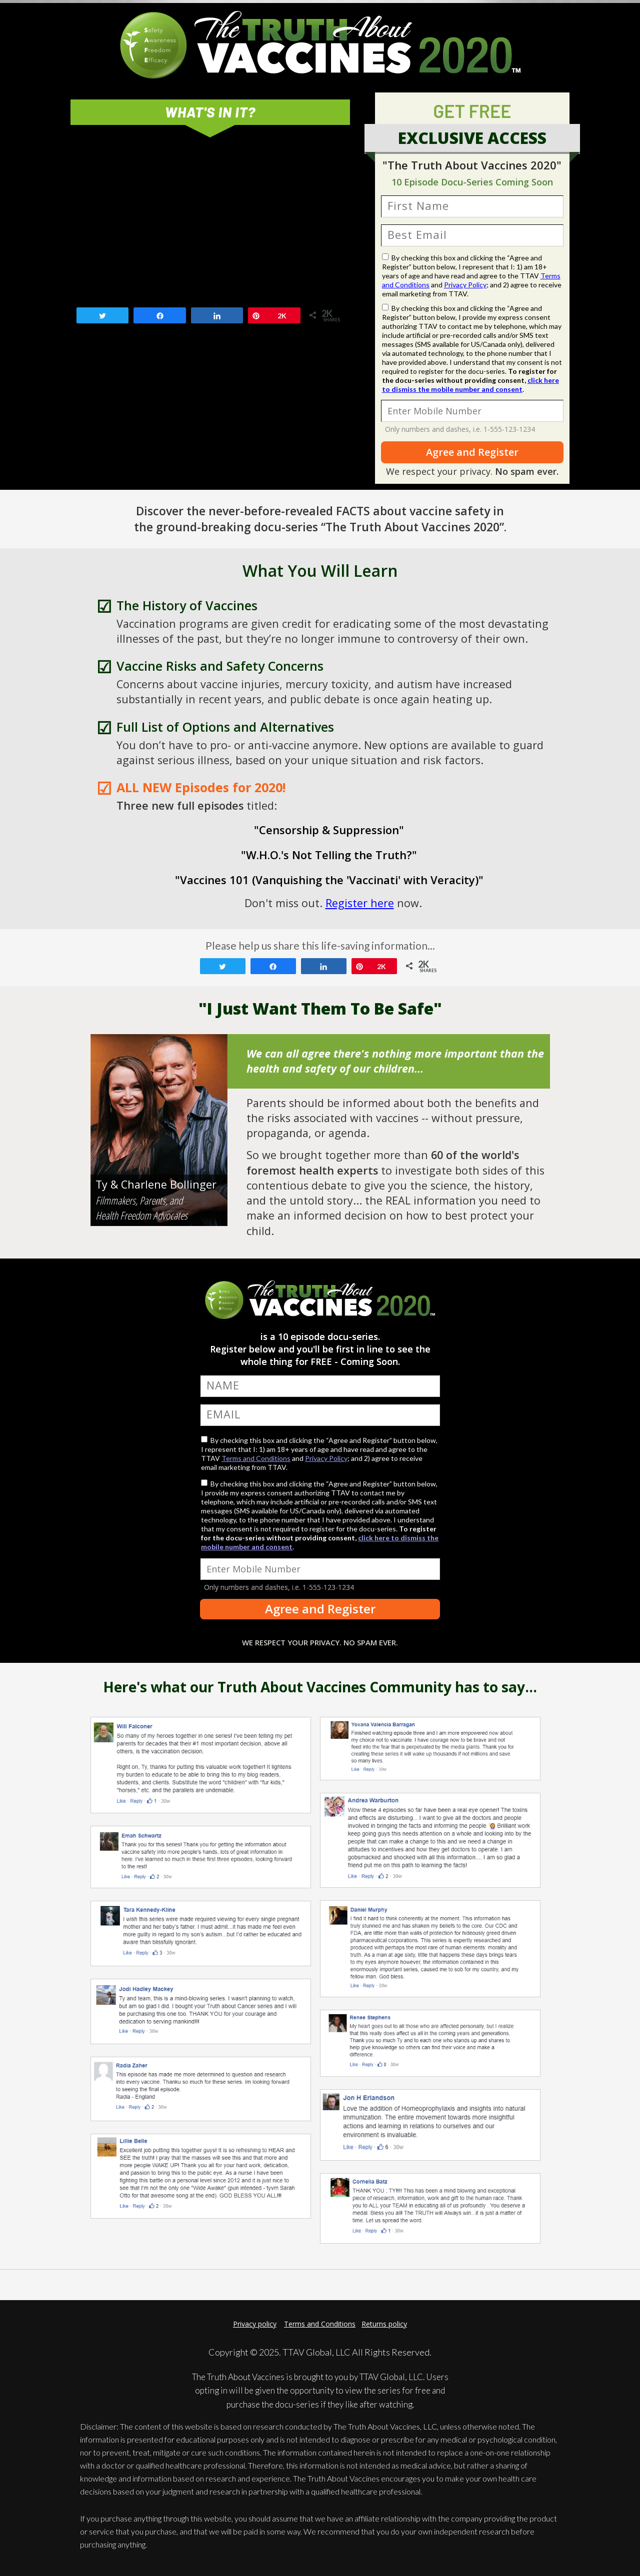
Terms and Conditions (256, 1458)
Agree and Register (472, 452)
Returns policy (384, 2324)
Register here (360, 903)
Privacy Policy (465, 284)
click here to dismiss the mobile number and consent (470, 384)
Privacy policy (254, 2324)
